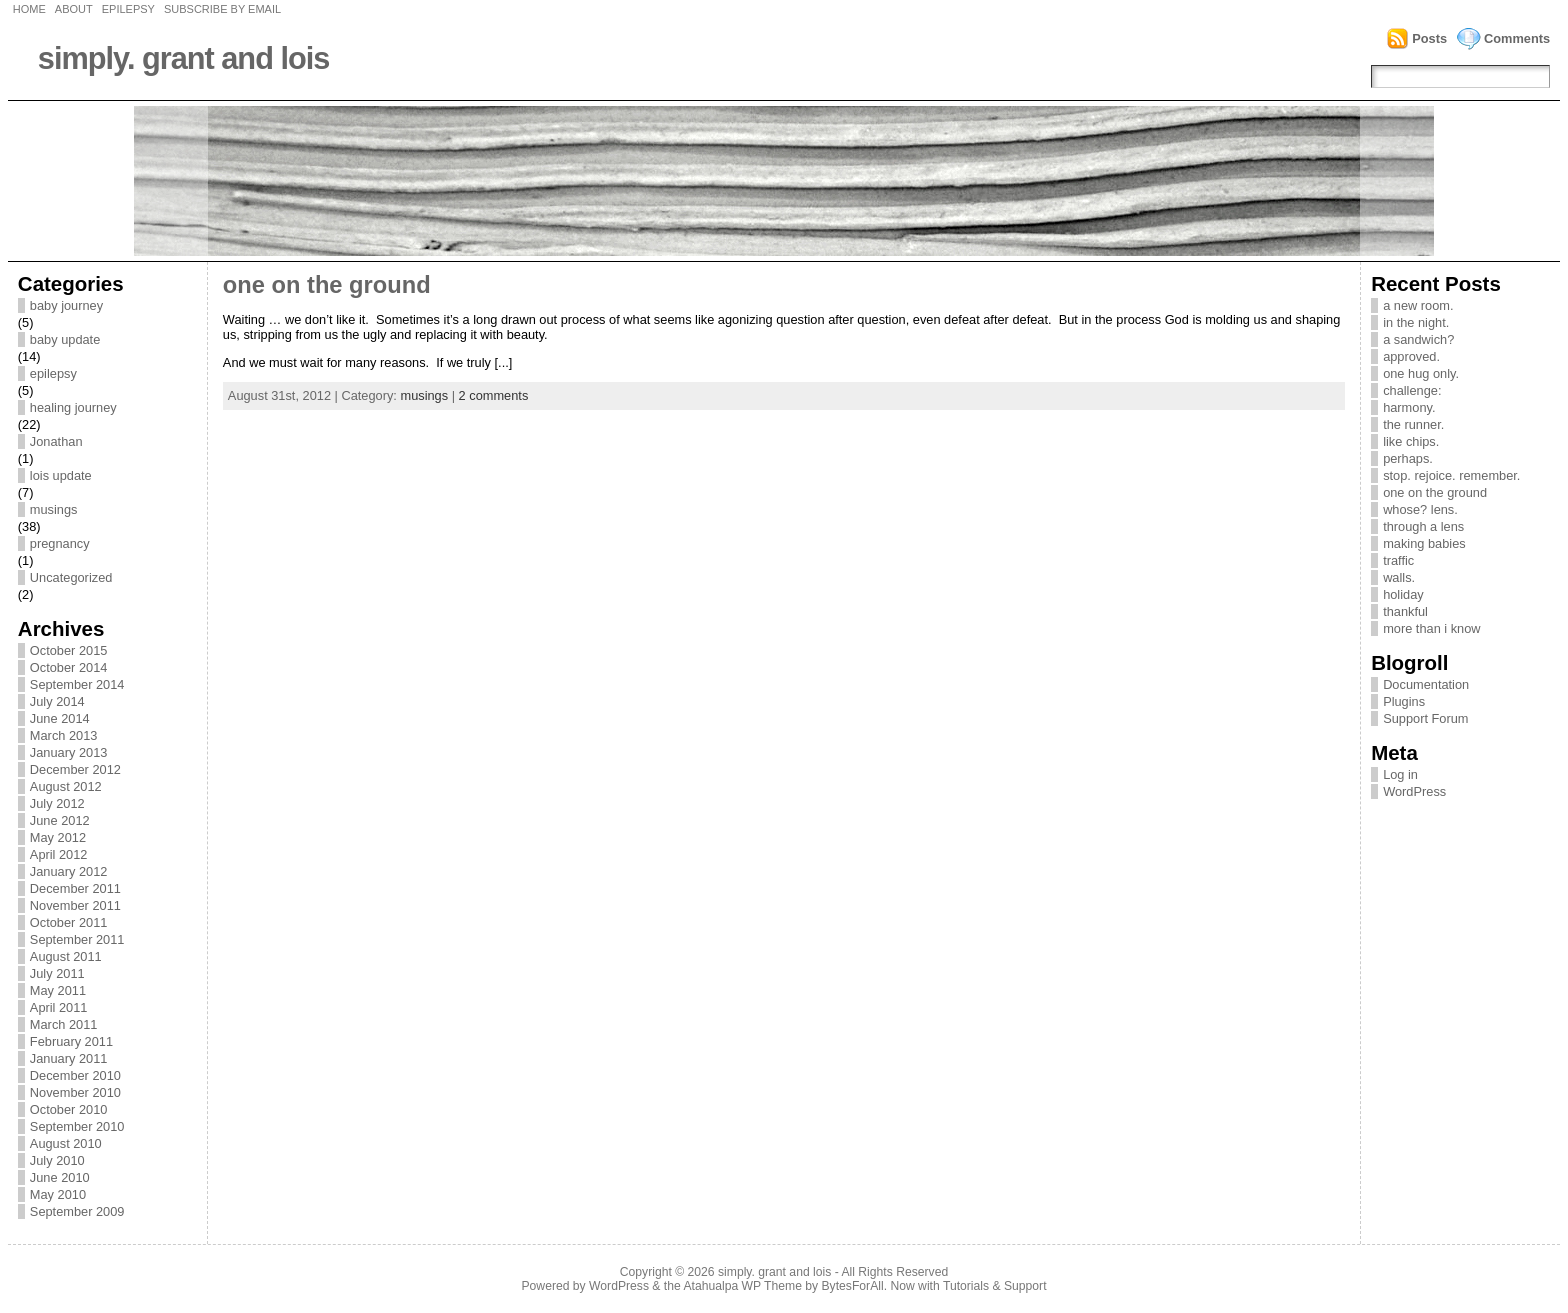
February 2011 (71, 1041)
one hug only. (1421, 373)
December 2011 (75, 888)
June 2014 (60, 718)
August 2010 (66, 1143)
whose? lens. (1420, 509)
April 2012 (59, 854)
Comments (1517, 38)
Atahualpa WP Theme (742, 1286)
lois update (61, 475)
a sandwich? (1418, 339)
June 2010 (60, 1177)
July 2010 (57, 1160)
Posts (1429, 38)
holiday (1403, 594)
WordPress (1414, 791)
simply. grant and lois (184, 58)
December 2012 (75, 769)
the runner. (1413, 424)
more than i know (1431, 628)
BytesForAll (853, 1286)
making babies (1424, 543)
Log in (1400, 774)
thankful (1405, 611)
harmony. (1409, 407)
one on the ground (327, 285)
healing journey (73, 407)
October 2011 (69, 922)
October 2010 (69, 1109)
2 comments (494, 395)
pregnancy (60, 543)
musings (54, 509)
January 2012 (69, 871)
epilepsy (53, 373)
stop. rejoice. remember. (1451, 475)
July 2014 (57, 701)
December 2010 (75, 1075)
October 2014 (69, 667)
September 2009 (77, 1211)
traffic (1398, 560)
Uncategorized (71, 577)
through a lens (1423, 526)
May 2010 (58, 1194)
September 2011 (77, 939)
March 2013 (64, 735)
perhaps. (1408, 458)
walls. (1399, 577)
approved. (1411, 356)
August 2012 (66, 786)
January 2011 (69, 1058)
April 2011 (59, 1007)
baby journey (66, 305)
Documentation (1426, 684)
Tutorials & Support (995, 1286)
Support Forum (1425, 718)
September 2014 (77, 684)
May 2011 (58, 990)
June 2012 (60, 820)
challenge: (1412, 390)
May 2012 (58, 837)
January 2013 (69, 752)
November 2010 (75, 1092)
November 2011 (75, 905)
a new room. (1418, 305)
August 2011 (66, 956)
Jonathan (56, 441)
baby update (65, 339)
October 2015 (69, 650)
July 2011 (57, 973)
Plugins (1404, 701)
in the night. (1416, 322)
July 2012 (57, 803)
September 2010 (77, 1126)
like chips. (1411, 441)
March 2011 (64, 1024)
